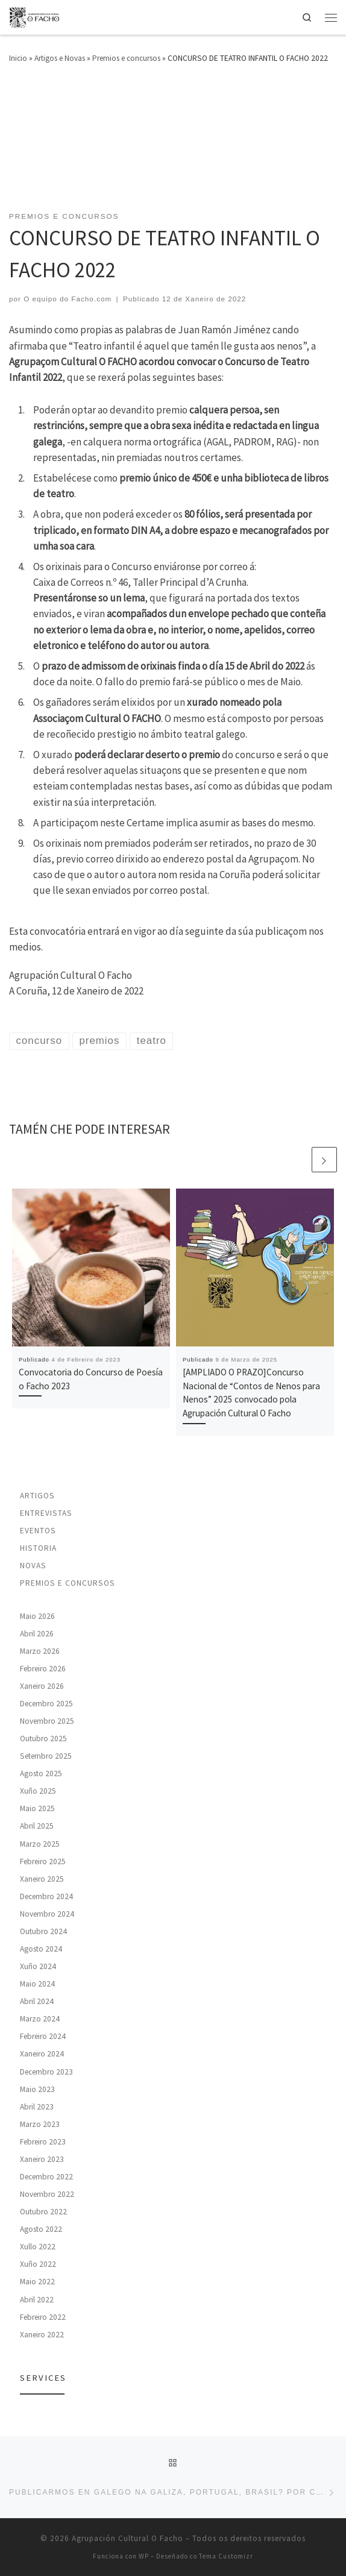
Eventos (38, 1530)
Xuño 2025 (38, 1791)
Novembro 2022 (47, 2194)
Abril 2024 (37, 2001)
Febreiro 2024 (43, 2036)
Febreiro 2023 (43, 2142)
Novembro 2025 (47, 1721)
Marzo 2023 (40, 2124)
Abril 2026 (37, 1634)
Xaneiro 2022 (42, 2334)
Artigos (37, 1496)
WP (144, 2556)
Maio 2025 (37, 1808)
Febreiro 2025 (43, 1861)
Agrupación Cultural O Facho (127, 2538)
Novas (33, 1565)
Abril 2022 (37, 2300)
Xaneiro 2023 (42, 2159)
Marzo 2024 (40, 2019)
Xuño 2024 (38, 1966)
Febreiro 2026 (43, 1668)
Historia (38, 1548)
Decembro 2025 (46, 1703)
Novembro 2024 (47, 1914)
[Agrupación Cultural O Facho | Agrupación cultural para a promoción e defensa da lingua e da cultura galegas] (35, 16)
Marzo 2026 (40, 1651)
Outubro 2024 (43, 1931)
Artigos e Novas (59, 58)
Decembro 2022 (46, 2177)
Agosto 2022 (41, 2229)
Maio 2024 (37, 1984)
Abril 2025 (37, 1826)
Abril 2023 (37, 2107)
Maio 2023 (37, 2089)
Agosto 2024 (41, 1949)
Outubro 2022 (43, 2212)
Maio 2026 (37, 1616)
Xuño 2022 (38, 2264)
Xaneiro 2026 (42, 1686)
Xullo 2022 (37, 2246)
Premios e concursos (126, 58)
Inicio (18, 58)
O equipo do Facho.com (68, 299)
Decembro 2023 (46, 2072)
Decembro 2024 (46, 1896)
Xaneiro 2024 (42, 2054)
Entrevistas (46, 1513)
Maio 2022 (37, 2281)
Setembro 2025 (46, 1756)
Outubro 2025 (43, 1738)
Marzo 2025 (40, 1844)
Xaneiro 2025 (42, 1879)
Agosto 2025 (41, 1773)
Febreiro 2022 (43, 2317)
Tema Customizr (226, 2556)
